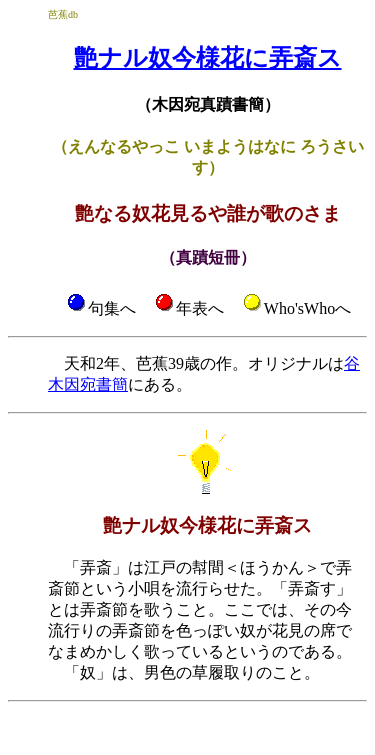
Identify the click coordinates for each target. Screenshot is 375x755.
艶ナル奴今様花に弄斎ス (208, 58)
